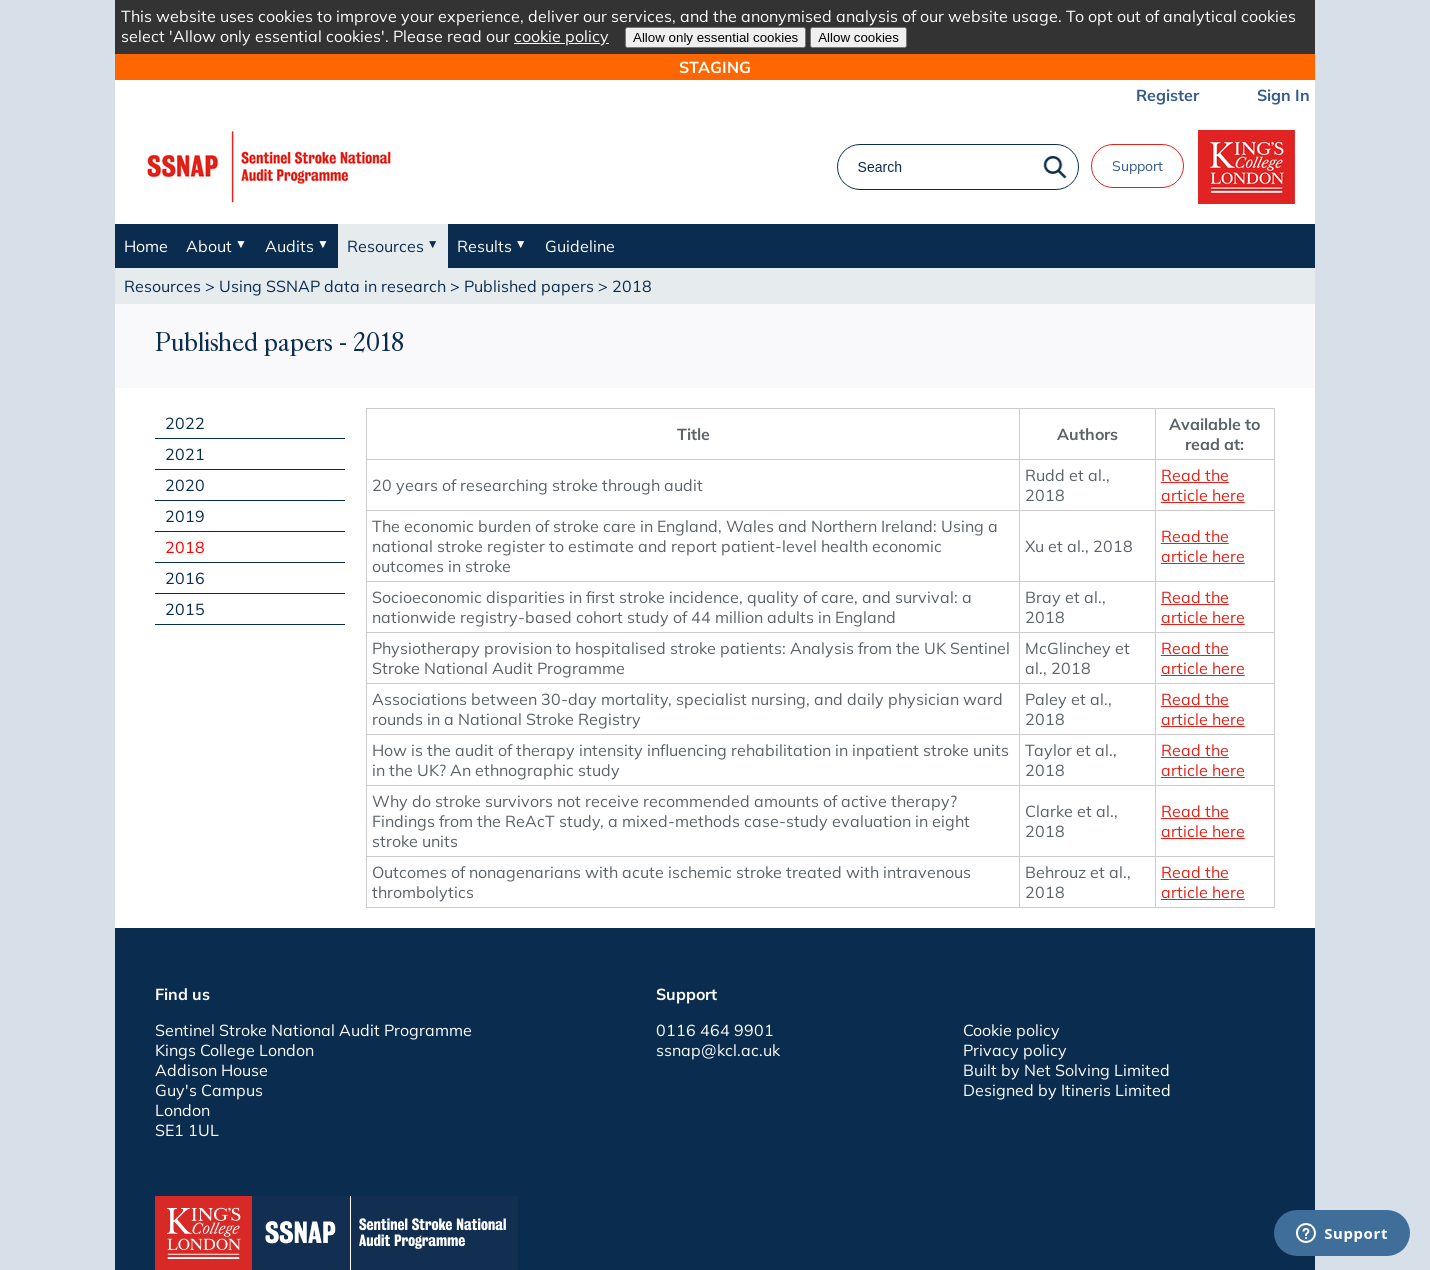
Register (1167, 95)
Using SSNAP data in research (332, 286)
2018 (185, 547)
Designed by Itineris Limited (1067, 1090)
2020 (185, 485)
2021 (185, 454)
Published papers (529, 286)
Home (146, 246)
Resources (162, 286)
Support (1137, 166)
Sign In (1283, 95)
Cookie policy (1011, 1030)
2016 (185, 578)
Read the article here (1203, 485)
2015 (185, 609)
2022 (185, 423)
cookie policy (561, 36)
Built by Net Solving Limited (1066, 1070)
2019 (185, 516)
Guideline (580, 246)
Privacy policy (1015, 1050)
